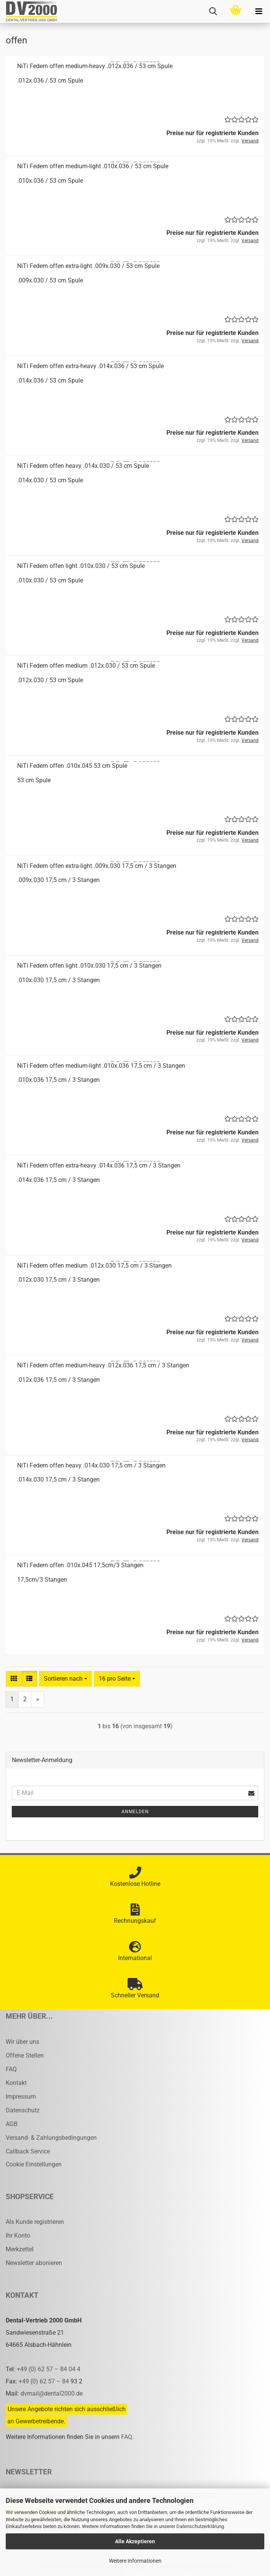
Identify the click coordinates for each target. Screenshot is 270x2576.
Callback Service (28, 2151)
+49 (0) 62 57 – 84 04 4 (48, 2369)
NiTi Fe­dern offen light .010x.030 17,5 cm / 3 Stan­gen (89, 965)
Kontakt (16, 2082)
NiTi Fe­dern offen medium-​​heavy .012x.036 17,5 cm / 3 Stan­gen (103, 1365)
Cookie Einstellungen (34, 2164)
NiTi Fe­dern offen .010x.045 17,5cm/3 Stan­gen (80, 1565)
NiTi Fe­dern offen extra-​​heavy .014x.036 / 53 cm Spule (90, 366)
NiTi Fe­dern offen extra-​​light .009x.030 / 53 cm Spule (88, 266)
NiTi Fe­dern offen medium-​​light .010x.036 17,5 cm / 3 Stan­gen (101, 1065)
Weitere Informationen (135, 2561)
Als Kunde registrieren (35, 2221)
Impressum (21, 2096)
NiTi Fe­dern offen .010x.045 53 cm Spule (72, 765)
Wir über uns (22, 2041)
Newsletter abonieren (34, 2263)
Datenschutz (23, 2110)
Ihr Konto (18, 2235)
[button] (14, 1679)
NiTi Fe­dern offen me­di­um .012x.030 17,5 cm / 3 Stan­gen (94, 1265)
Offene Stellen (25, 2055)
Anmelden (135, 1811)
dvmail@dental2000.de (52, 2393)
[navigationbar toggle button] (258, 11)
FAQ (11, 2069)
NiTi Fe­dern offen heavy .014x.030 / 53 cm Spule (83, 465)
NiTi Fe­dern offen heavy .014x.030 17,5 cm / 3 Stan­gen (91, 1465)
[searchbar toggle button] (212, 11)
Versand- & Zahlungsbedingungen (51, 2137)
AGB (12, 2124)
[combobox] (65, 1679)
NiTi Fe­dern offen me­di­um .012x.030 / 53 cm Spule (86, 665)
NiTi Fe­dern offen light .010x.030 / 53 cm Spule (81, 565)
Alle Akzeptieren (135, 2541)
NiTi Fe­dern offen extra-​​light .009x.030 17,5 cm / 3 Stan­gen (96, 865)
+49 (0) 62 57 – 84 (44, 2381)
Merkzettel (20, 2249)
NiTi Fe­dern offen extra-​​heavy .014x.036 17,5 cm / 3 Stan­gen (99, 1165)
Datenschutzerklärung (200, 2526)
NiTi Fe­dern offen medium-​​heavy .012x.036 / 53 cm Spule (95, 66)
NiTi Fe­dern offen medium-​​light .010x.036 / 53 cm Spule (92, 166)
